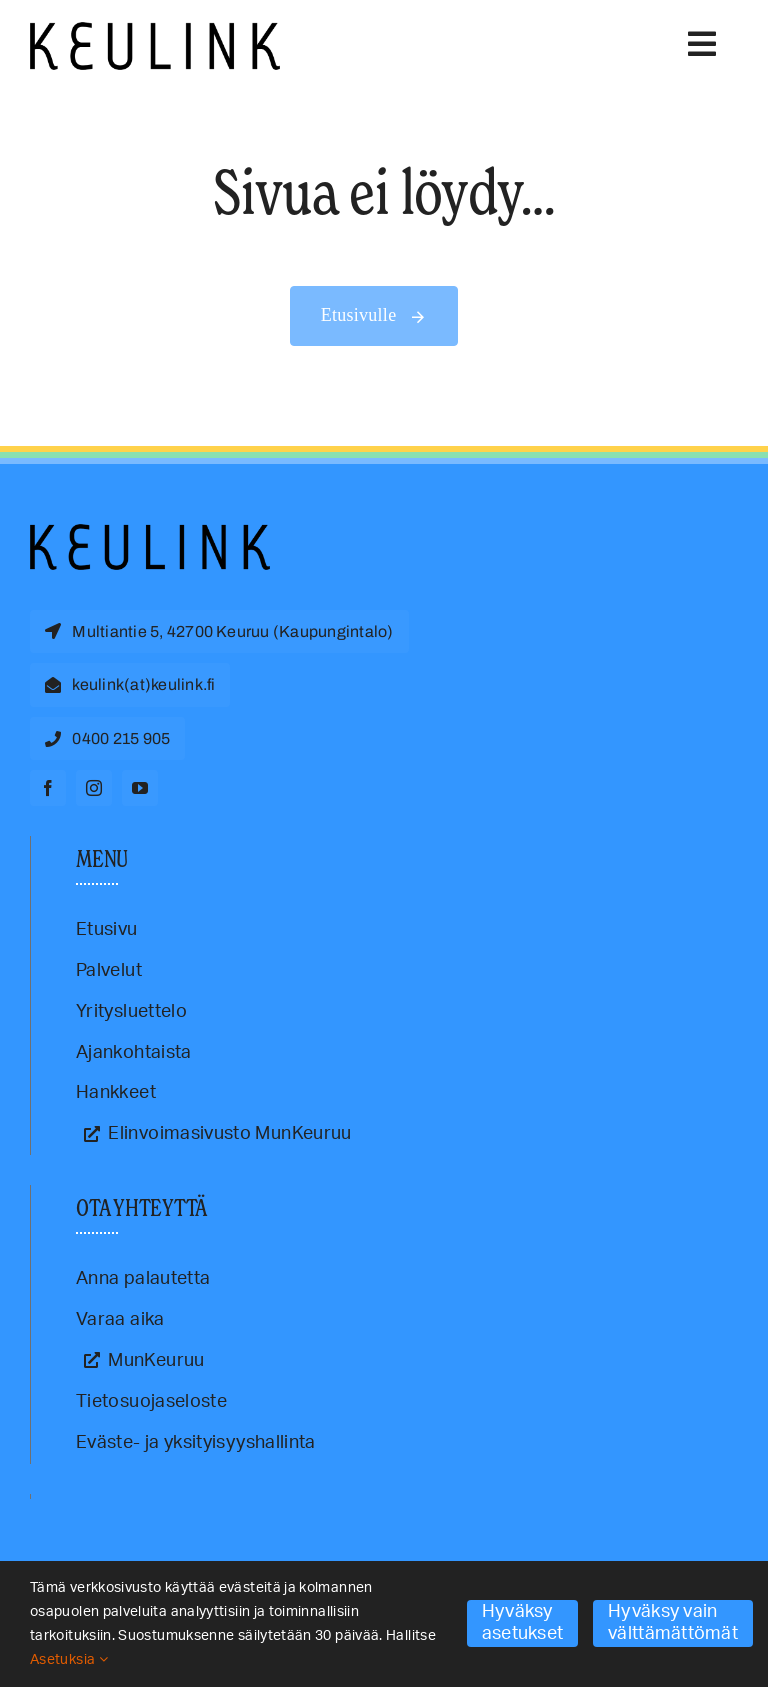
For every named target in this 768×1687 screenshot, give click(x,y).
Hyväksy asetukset (522, 1623)
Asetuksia (69, 1660)
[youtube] (140, 788)
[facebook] (48, 788)
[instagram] (94, 788)
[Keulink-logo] (150, 533)
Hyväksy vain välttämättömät (673, 1623)
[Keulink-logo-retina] (155, 31)
